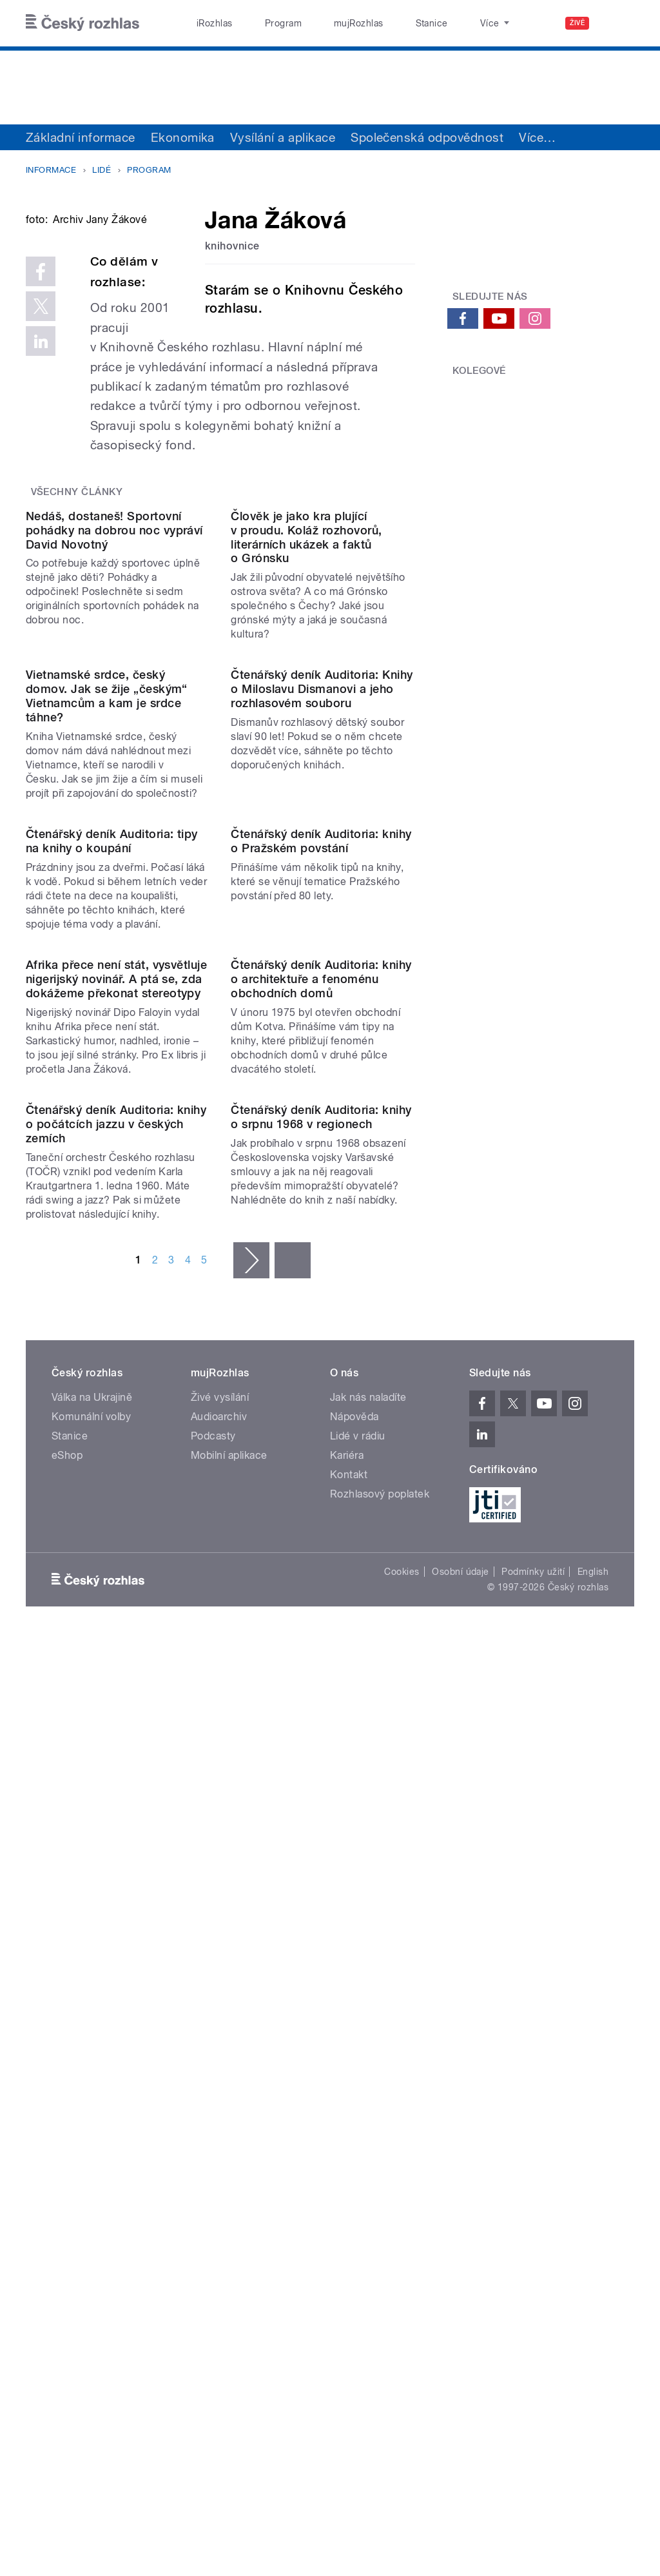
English (593, 2186)
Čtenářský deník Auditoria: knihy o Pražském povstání (321, 1249)
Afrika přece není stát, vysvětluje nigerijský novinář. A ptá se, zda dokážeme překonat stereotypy (116, 1491)
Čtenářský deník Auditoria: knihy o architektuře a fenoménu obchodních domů (321, 1491)
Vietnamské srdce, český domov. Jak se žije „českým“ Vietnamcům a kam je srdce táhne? (107, 1000)
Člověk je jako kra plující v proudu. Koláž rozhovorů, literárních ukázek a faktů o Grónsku (306, 737)
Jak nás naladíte (368, 2013)
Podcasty (213, 2051)
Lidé (101, 170)
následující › (251, 1876)
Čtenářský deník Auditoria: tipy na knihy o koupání (112, 1249)
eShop (67, 2071)
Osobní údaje (460, 2186)
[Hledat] (616, 23)
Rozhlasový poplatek (379, 2109)
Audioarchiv (219, 2032)
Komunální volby (91, 2032)
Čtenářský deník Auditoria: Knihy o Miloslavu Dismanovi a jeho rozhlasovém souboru (321, 993)
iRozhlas (208, 23)
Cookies (401, 2186)
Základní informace (80, 137)
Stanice (385, 23)
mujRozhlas (326, 23)
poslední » (293, 1876)
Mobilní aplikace (229, 2071)
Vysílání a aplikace (282, 137)
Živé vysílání (220, 2013)
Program (263, 23)
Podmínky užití (533, 2186)
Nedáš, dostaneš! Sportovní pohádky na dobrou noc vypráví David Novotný (114, 730)
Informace (51, 170)
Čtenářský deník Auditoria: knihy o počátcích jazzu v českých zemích (116, 1740)
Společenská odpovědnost (427, 137)
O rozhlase (444, 23)
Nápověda (354, 2032)
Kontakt (348, 2090)
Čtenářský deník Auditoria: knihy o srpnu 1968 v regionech (321, 1732)
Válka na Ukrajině (92, 2013)
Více (537, 137)
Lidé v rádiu (357, 2051)
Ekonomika (183, 137)
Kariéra (347, 2071)
